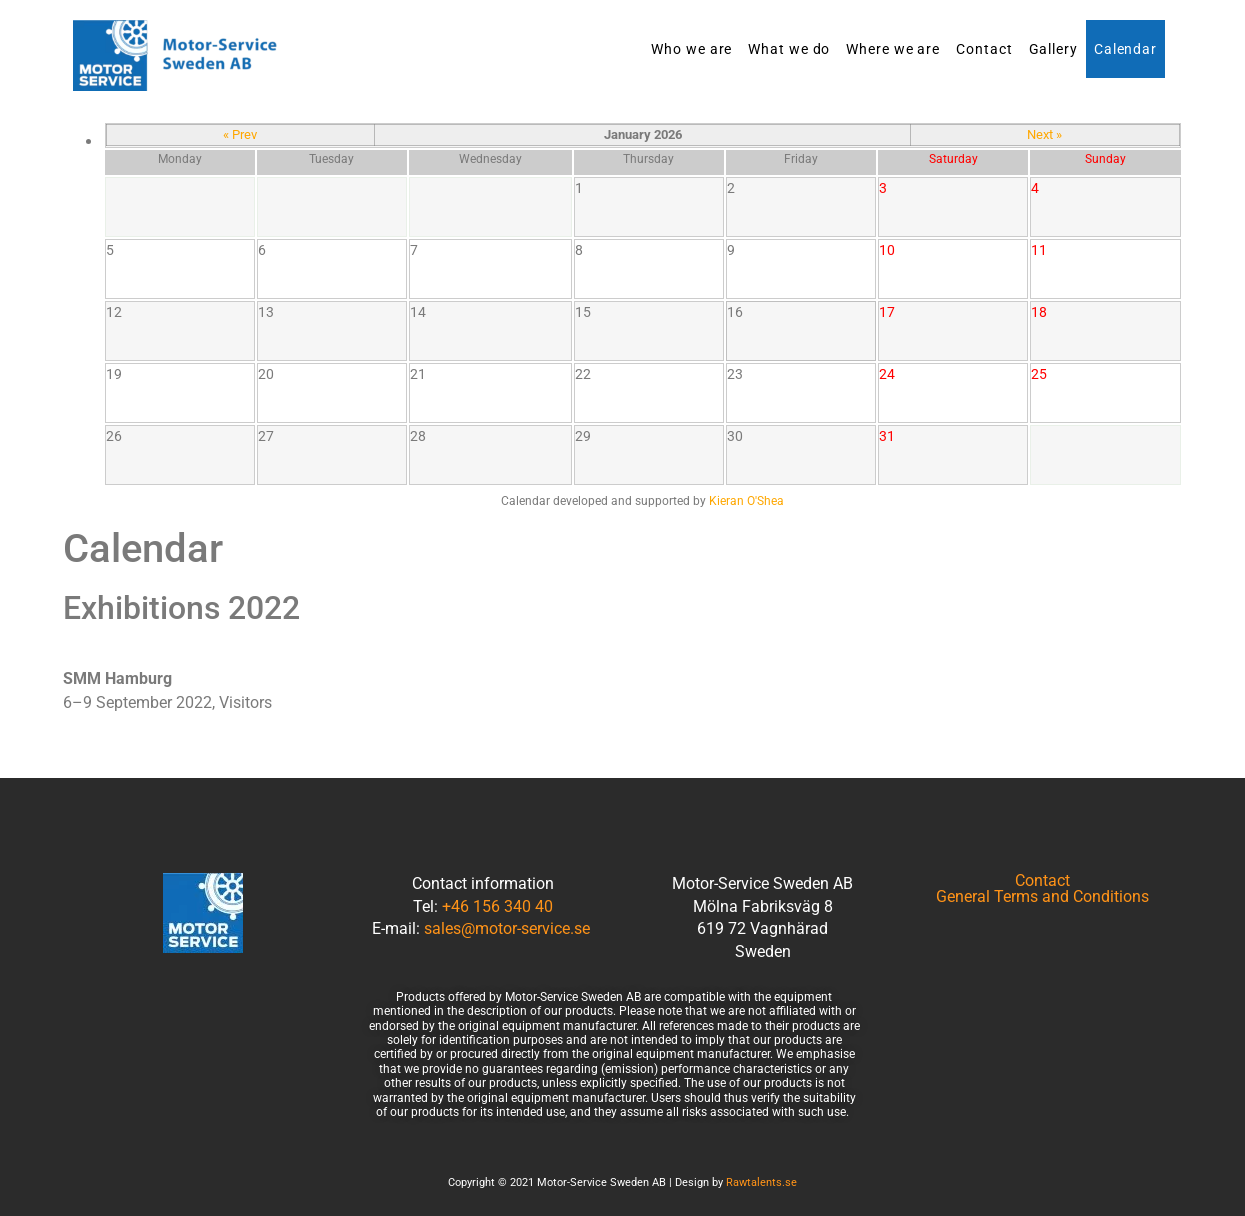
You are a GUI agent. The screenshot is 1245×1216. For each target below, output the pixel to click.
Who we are (691, 49)
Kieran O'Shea (746, 501)
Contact (984, 49)
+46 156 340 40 (497, 906)
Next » (1044, 134)
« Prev (240, 134)
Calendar (1125, 49)
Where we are (893, 49)
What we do (789, 49)
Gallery (1053, 49)
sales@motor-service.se (507, 928)
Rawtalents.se (761, 1182)
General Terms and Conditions (1042, 897)
